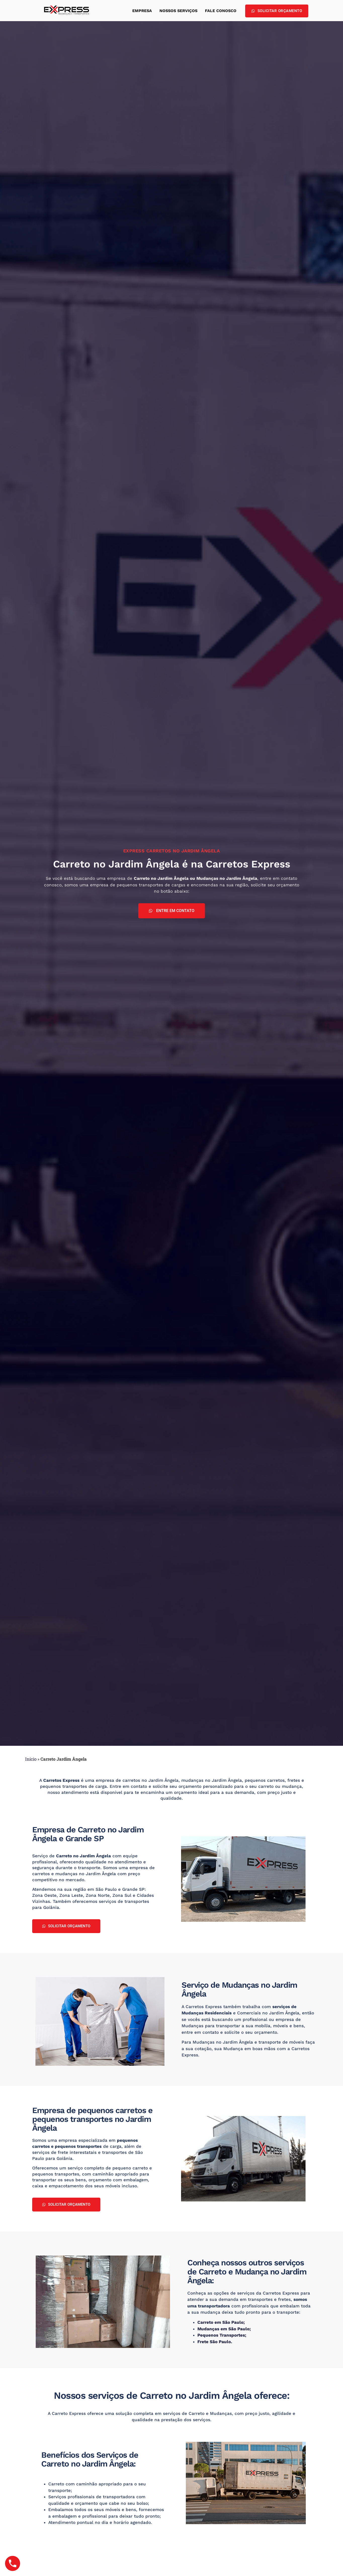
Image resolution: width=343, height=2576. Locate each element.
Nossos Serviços (178, 10)
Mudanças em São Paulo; (224, 2328)
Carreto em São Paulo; (221, 2322)
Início (30, 1759)
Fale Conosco (220, 10)
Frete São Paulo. (214, 2341)
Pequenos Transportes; (221, 2335)
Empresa (142, 10)
